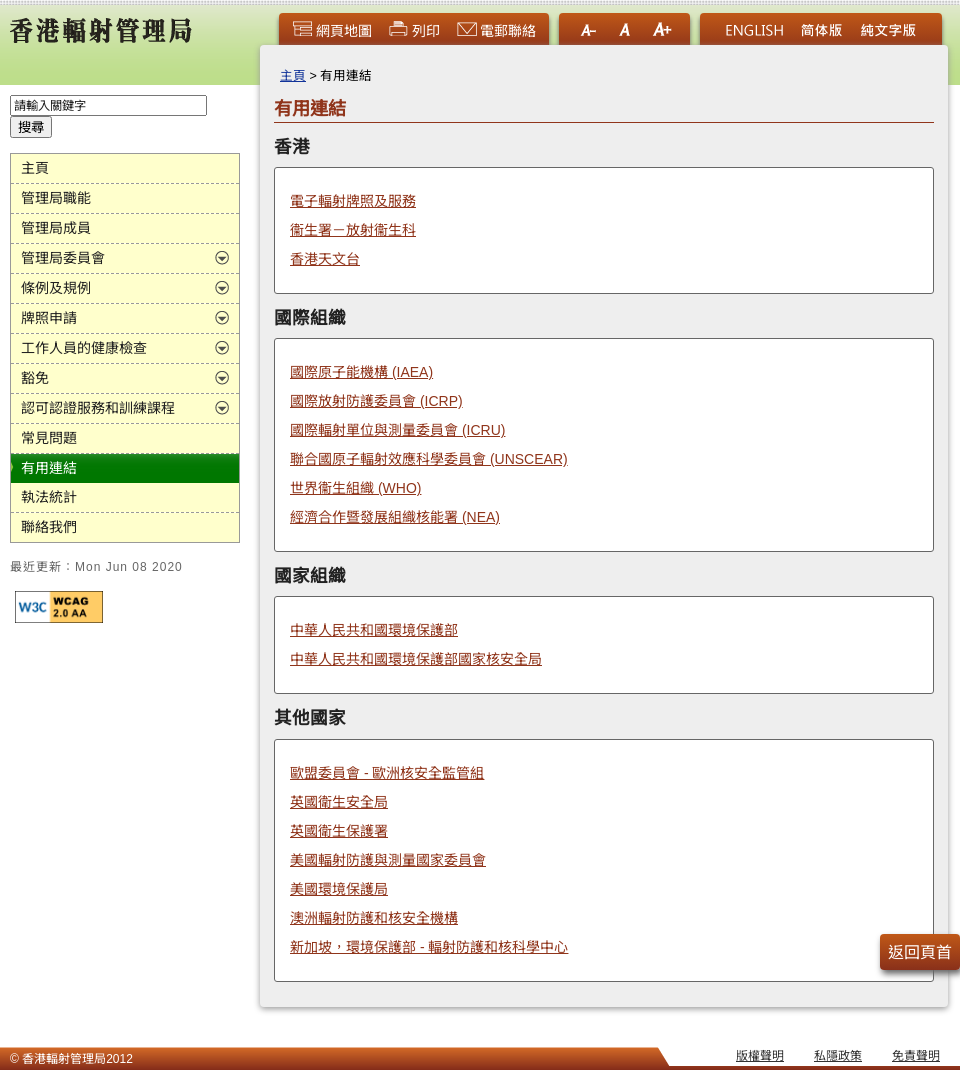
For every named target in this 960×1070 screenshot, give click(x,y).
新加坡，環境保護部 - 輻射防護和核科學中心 (429, 947)
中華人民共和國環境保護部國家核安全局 (416, 659)
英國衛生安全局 (339, 802)
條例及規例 (56, 288)
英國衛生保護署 (339, 831)
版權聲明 (760, 1056)
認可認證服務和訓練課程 (98, 408)
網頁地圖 (332, 31)
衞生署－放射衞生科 (353, 230)
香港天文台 (325, 259)
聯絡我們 (49, 527)
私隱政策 (838, 1056)
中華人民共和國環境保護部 (374, 630)
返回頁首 (920, 952)
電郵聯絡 (496, 31)
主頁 (35, 168)
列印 (414, 31)
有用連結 (49, 468)
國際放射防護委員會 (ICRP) (376, 401)
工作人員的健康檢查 (84, 348)
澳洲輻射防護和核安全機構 (374, 918)
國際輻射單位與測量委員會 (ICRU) (397, 430)
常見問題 (49, 438)
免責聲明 (916, 1056)
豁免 (35, 378)
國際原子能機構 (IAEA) (361, 372)
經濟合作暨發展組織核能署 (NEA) (395, 517)
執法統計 (49, 497)
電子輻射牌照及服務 (353, 201)
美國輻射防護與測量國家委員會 (388, 860)
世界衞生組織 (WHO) (355, 488)
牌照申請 (49, 318)
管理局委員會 (63, 258)
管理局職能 (56, 198)
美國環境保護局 (339, 889)
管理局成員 (56, 228)
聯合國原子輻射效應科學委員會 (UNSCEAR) (429, 459)
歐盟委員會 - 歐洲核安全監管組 (387, 773)
